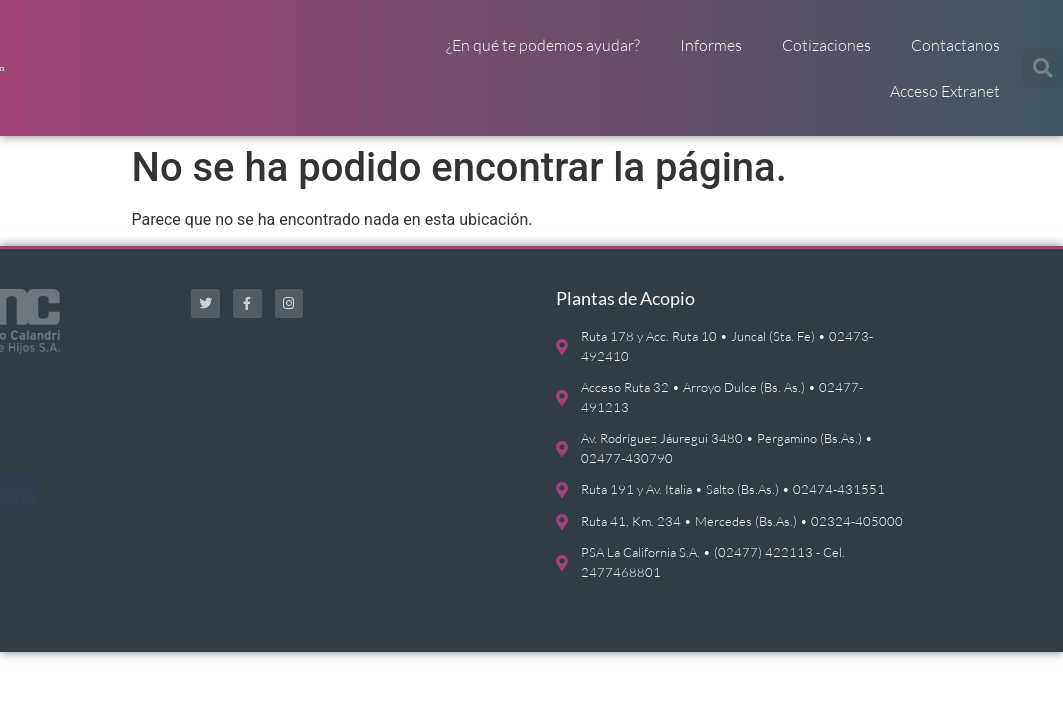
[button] (1043, 68)
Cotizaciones (826, 45)
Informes (711, 45)
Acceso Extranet (945, 91)
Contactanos (955, 45)
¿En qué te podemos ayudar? (543, 45)
